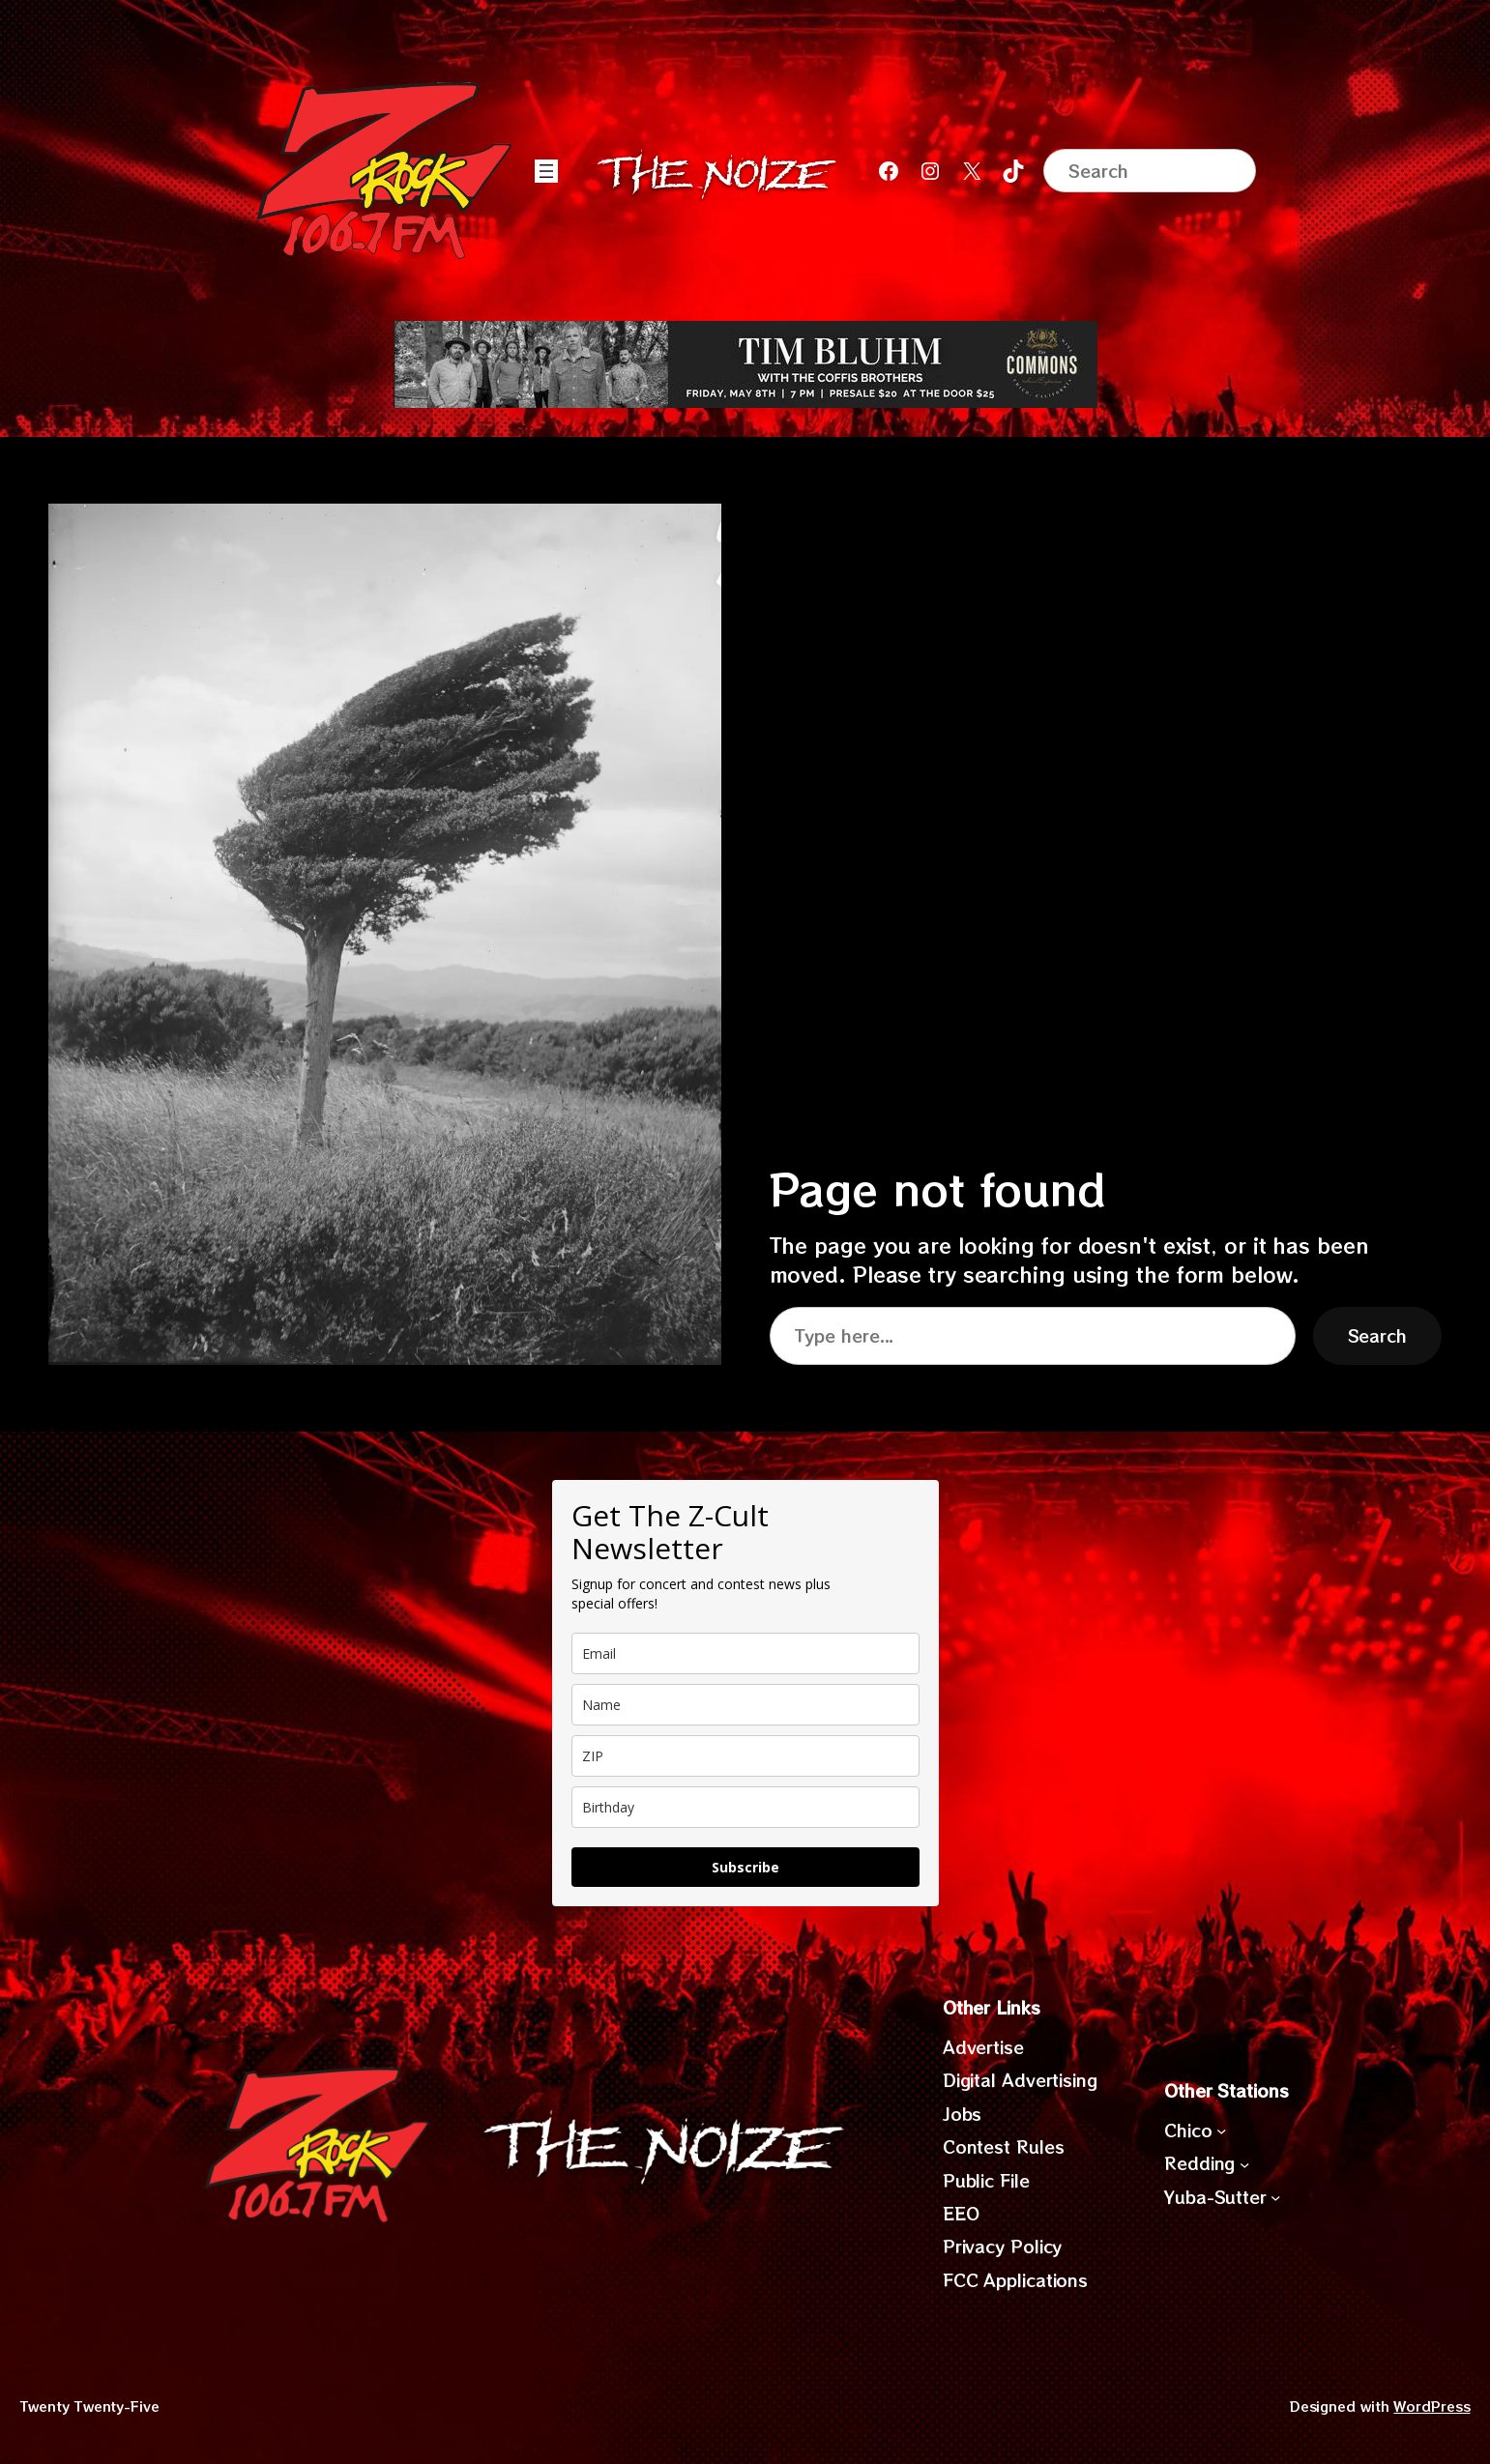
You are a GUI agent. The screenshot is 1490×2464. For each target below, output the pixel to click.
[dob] (745, 1807)
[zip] (745, 1756)
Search (1377, 1335)
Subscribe (745, 1867)
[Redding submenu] (1244, 2163)
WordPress (1431, 2406)
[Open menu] (546, 171)
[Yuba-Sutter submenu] (1275, 2197)
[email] (745, 1653)
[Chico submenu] (1221, 2130)
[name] (745, 1704)
